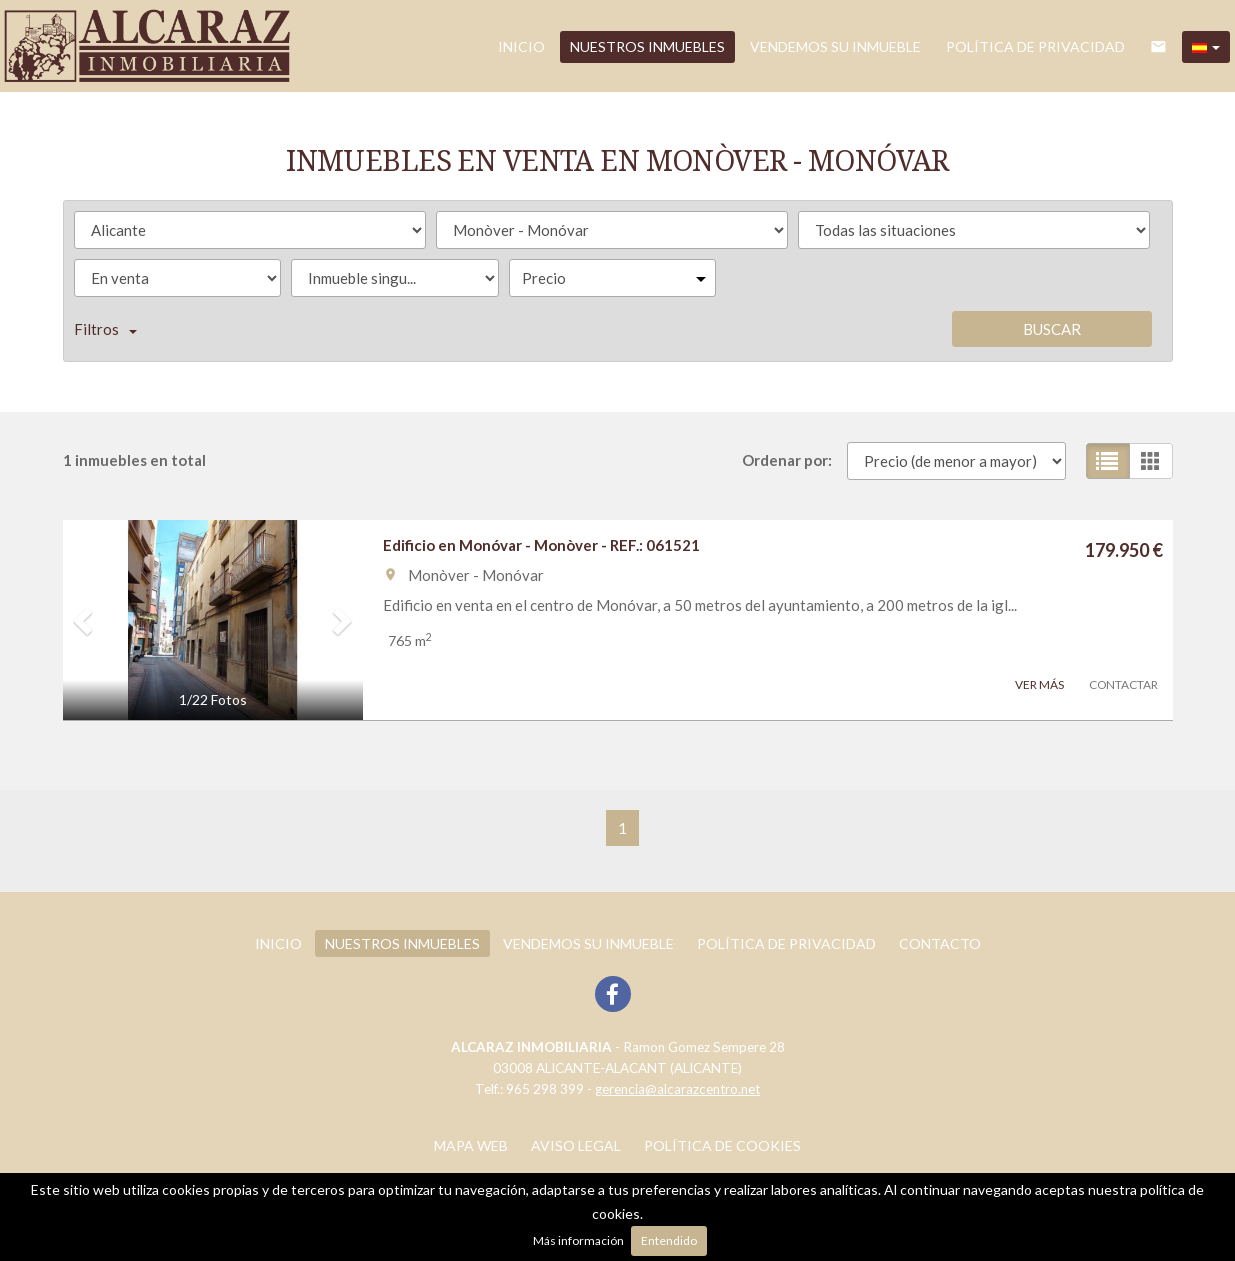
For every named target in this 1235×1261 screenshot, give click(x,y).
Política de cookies (722, 1145)
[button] (1206, 47)
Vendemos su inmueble (835, 46)
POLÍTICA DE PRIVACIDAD (1035, 46)
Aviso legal (576, 1145)
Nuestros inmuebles (647, 46)
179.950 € (1124, 550)
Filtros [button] (105, 329)
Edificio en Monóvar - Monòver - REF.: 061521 (541, 545)
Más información (578, 1240)
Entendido (669, 1240)
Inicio (521, 46)
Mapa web (471, 1145)
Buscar (1052, 329)
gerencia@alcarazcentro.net (677, 1089)
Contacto (940, 943)
